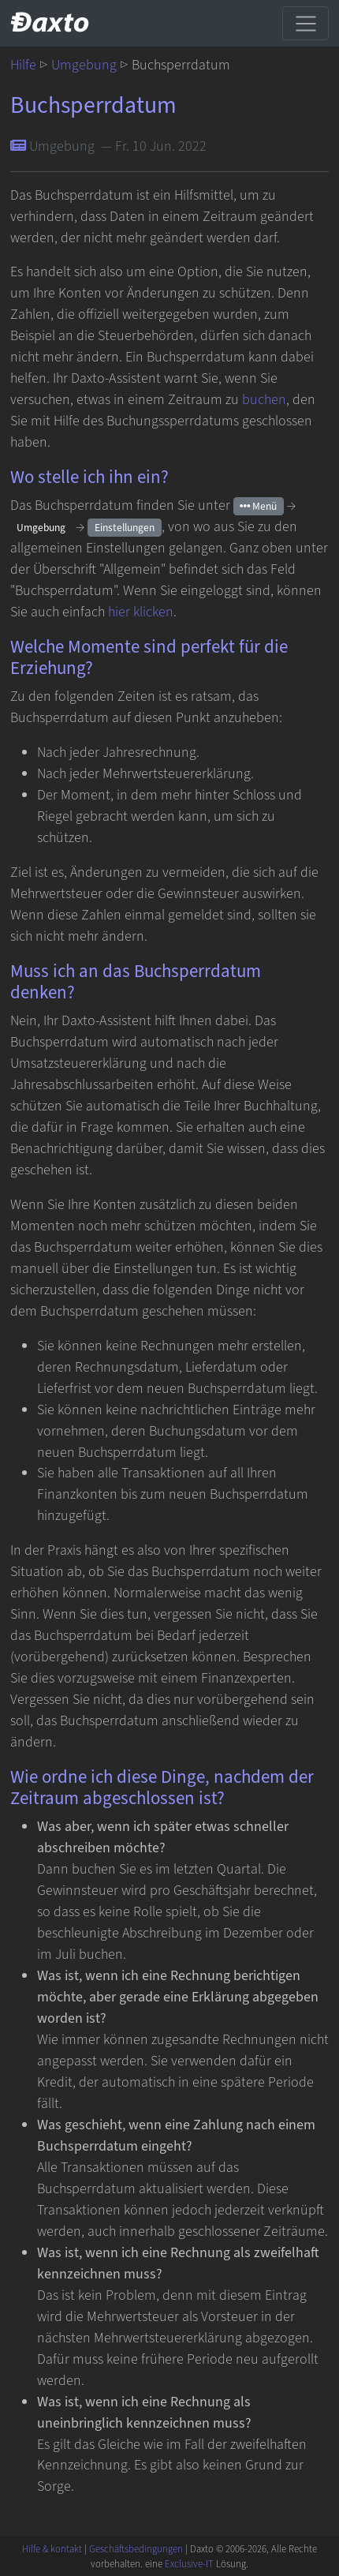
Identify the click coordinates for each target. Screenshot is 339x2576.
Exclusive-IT (189, 2564)
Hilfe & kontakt (52, 2549)
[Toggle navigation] (305, 22)
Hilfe (23, 65)
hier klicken (140, 612)
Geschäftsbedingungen (136, 2549)
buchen (264, 400)
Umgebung (84, 65)
